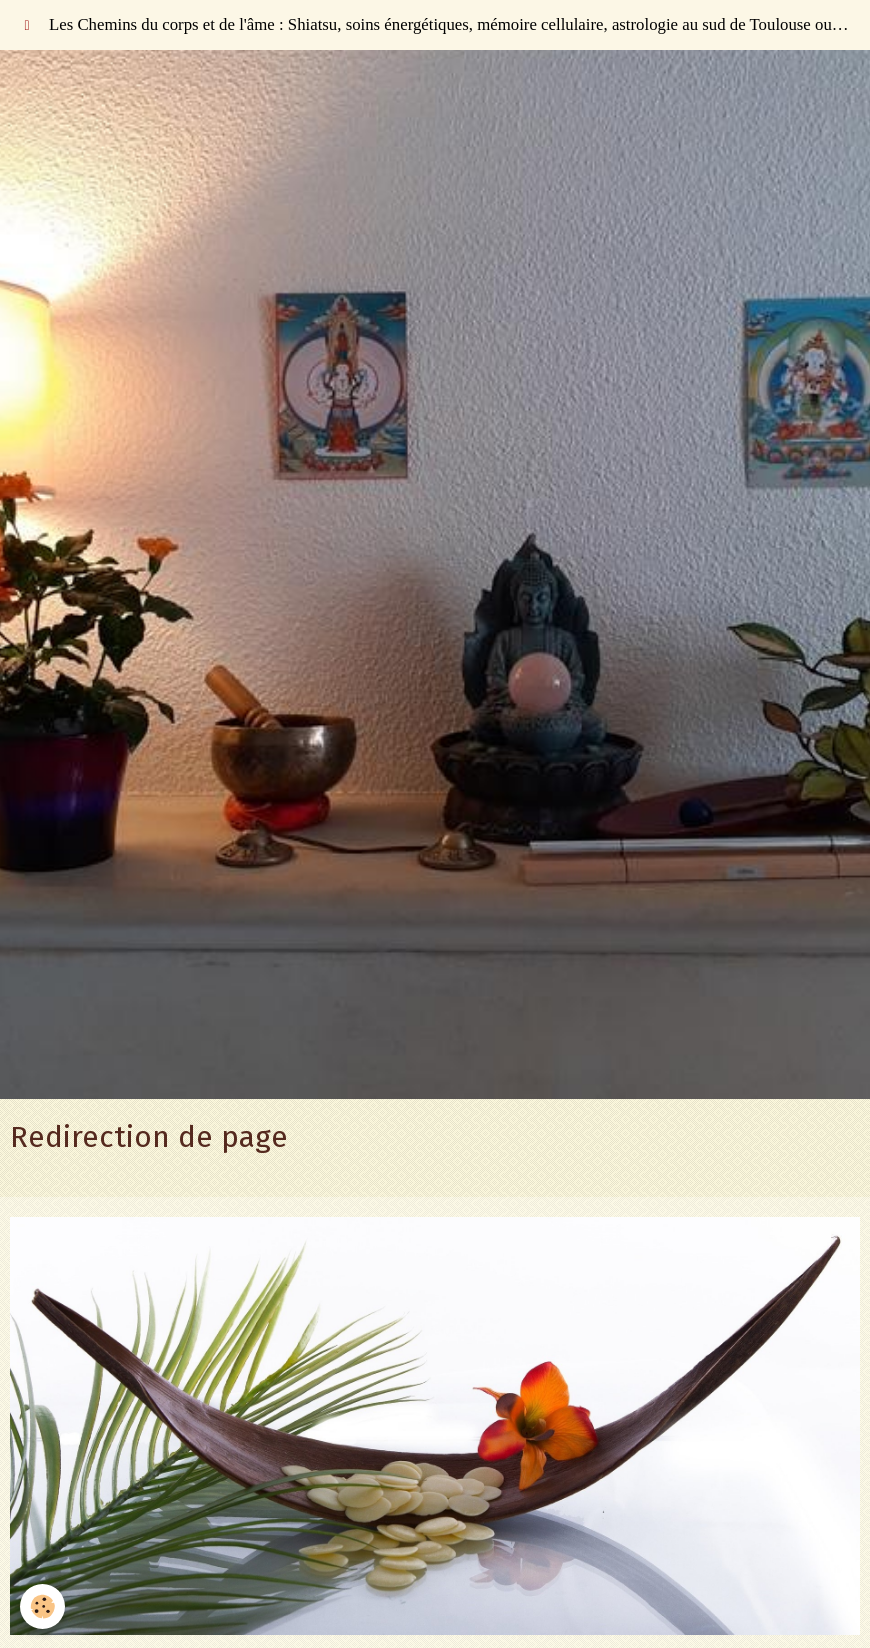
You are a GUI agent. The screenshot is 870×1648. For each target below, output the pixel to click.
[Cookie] (42, 1606)
